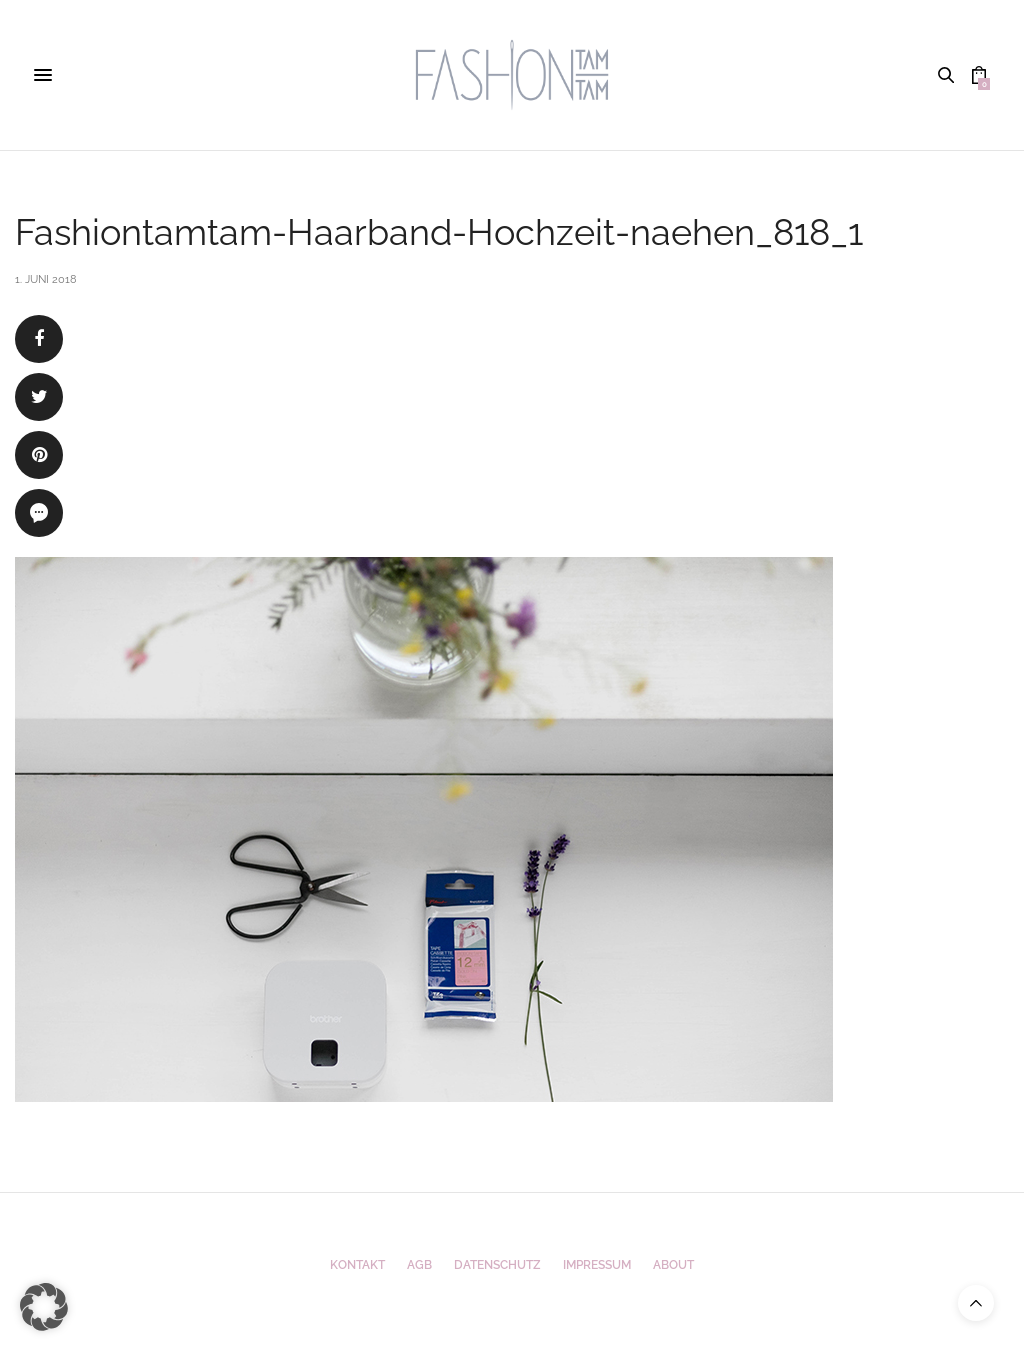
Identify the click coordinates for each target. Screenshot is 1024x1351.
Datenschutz (497, 1265)
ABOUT (673, 1265)
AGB (419, 1265)
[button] (44, 1307)
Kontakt (357, 1265)
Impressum (597, 1265)
